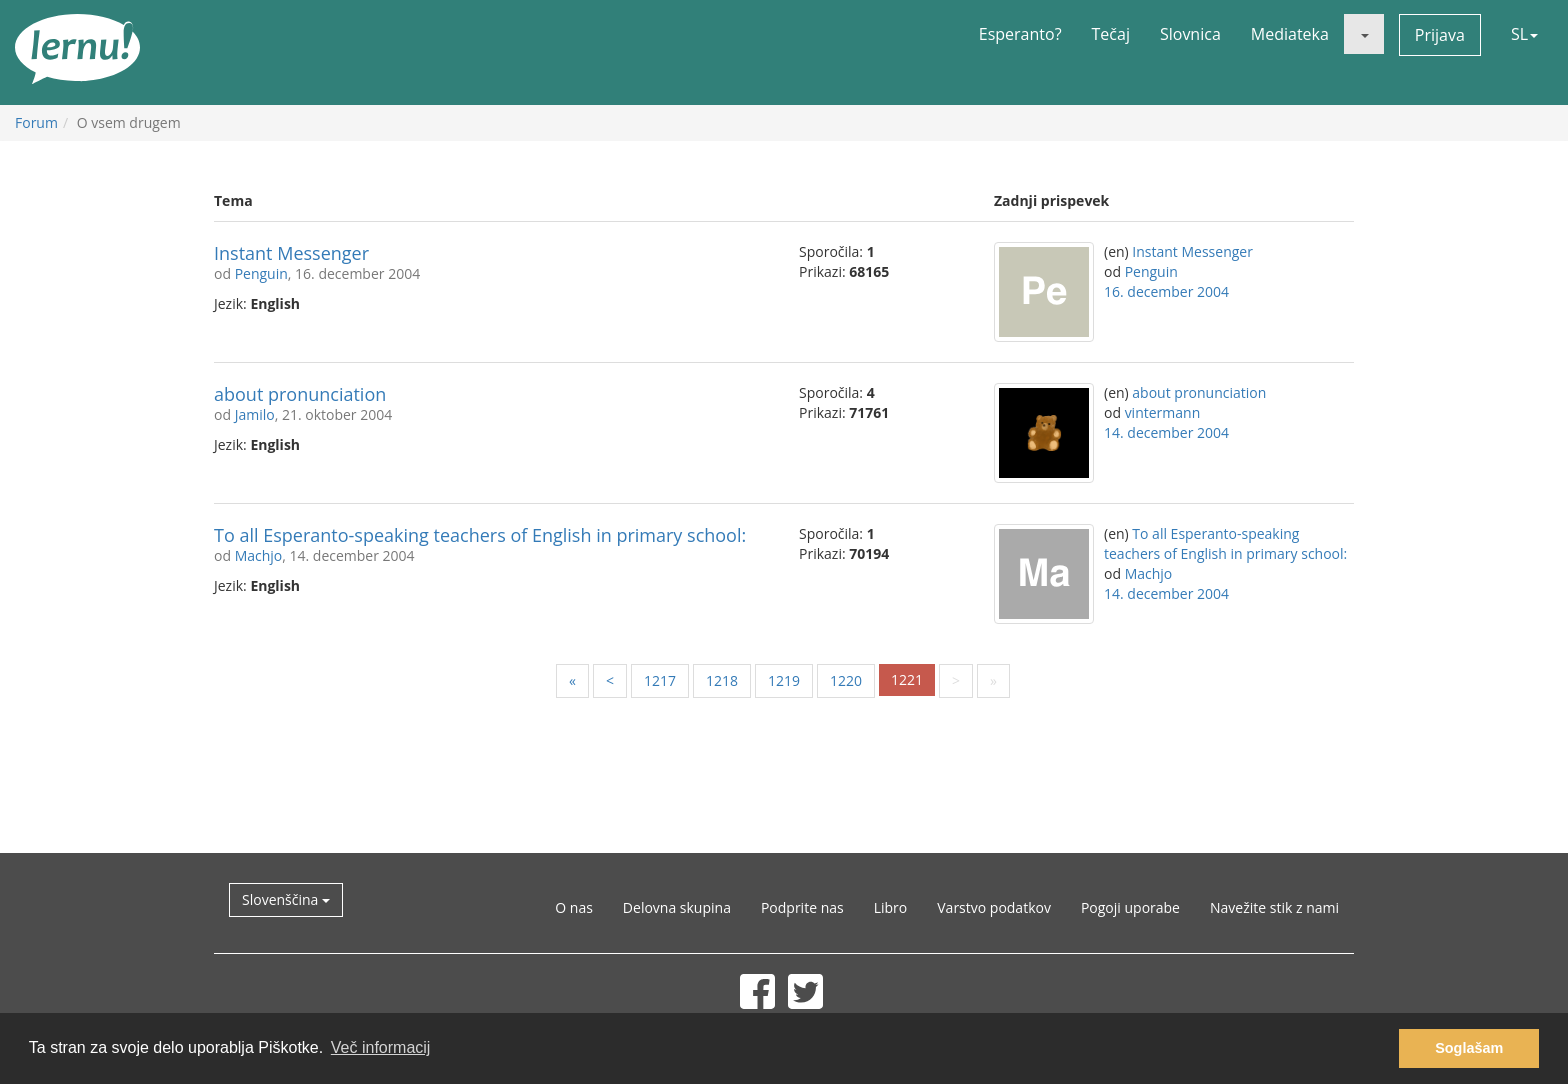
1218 (722, 680)
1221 (907, 679)
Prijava (1440, 35)
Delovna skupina (677, 907)
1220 (846, 680)
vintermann (1163, 412)
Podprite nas (802, 907)
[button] (1364, 34)
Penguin (261, 273)
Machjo (259, 555)
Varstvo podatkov (994, 907)
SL (1524, 34)
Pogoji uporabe (1130, 907)
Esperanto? (1020, 34)
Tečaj (1111, 34)
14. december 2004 (1166, 432)
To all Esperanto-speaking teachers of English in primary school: (480, 535)
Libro (891, 907)
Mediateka (1290, 34)
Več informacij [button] (381, 1047)
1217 (660, 680)
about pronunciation (300, 394)
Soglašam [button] (1469, 1048)
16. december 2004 (1166, 291)
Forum (36, 122)
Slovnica (1190, 34)
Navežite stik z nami (1274, 907)
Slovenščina (286, 899)
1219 (784, 680)
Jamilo (255, 414)
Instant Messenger (291, 253)
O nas (574, 907)
